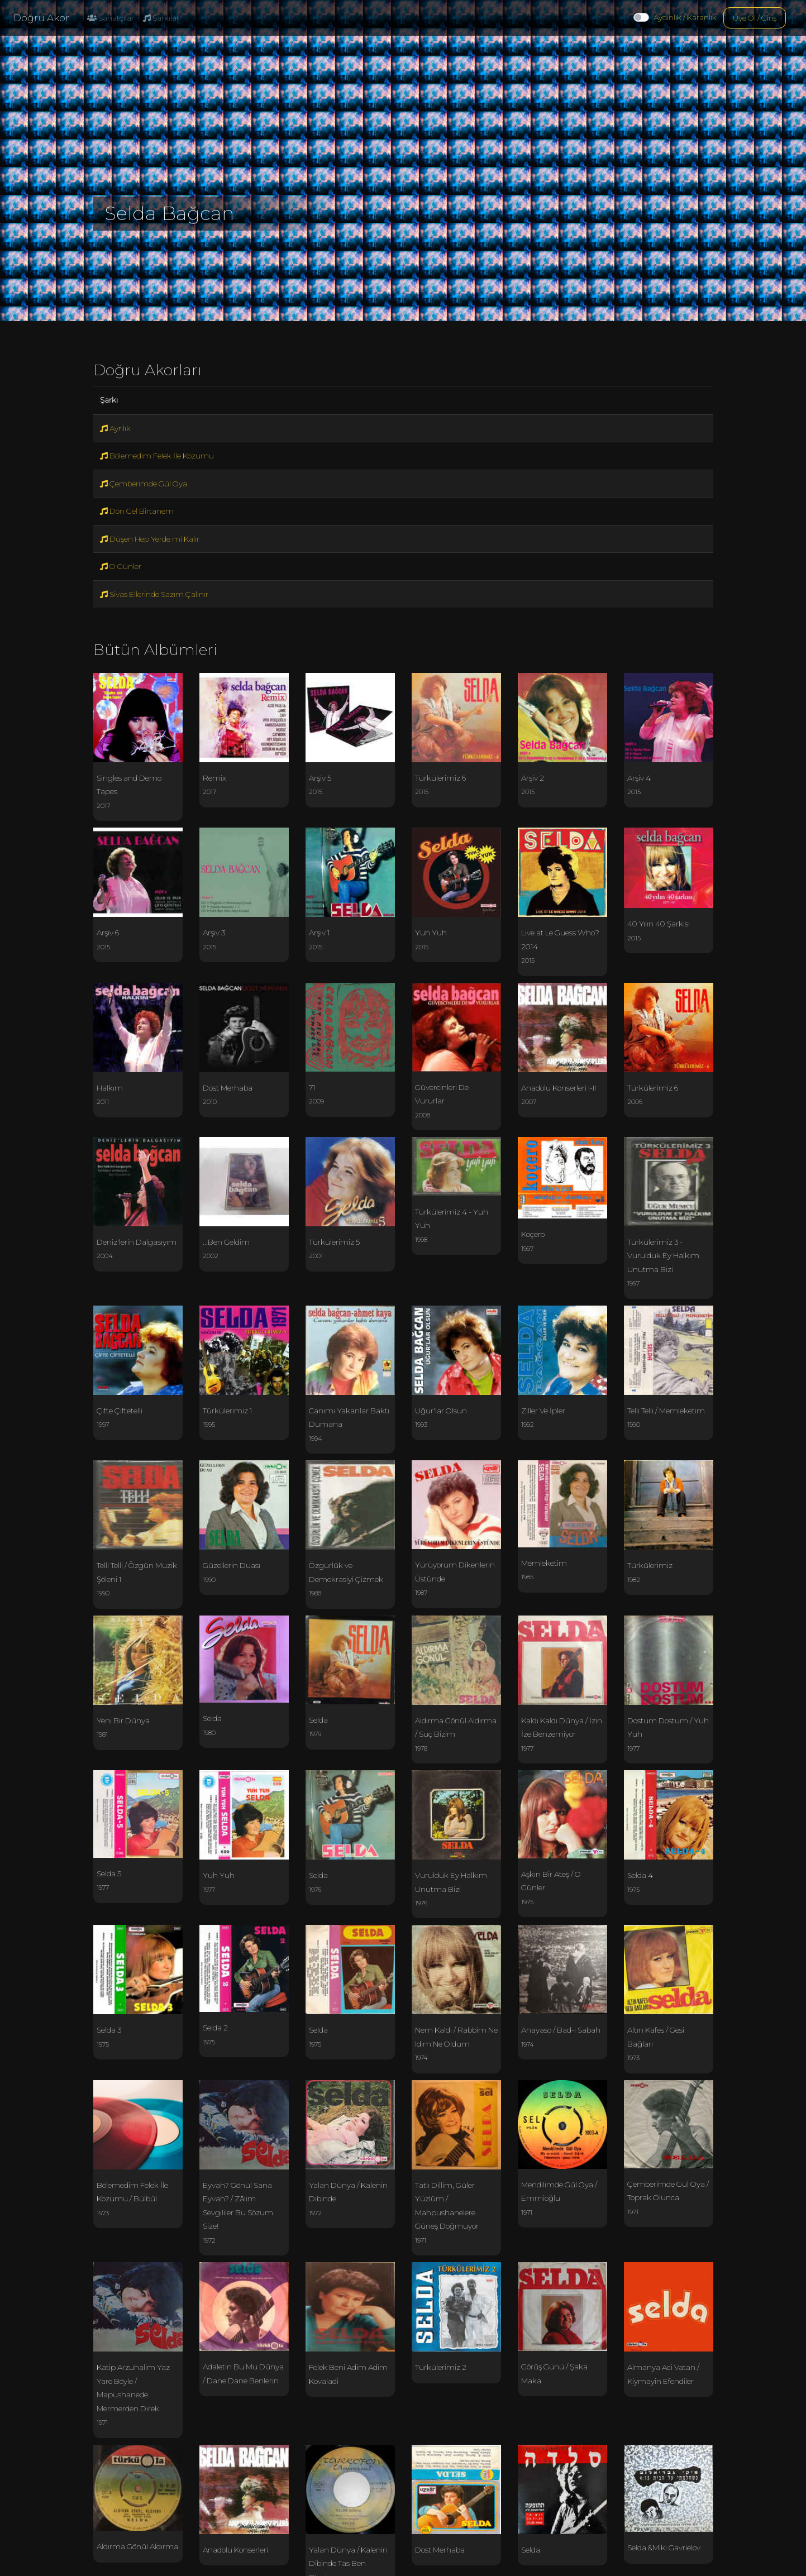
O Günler (120, 566)
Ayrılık (115, 428)
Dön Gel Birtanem (137, 510)
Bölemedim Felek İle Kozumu (157, 455)
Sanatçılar (110, 17)
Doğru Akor (41, 17)
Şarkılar (161, 17)
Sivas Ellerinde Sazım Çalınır (154, 594)
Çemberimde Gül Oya (143, 483)
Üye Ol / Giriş (754, 17)
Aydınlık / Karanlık (685, 17)
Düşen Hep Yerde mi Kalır (149, 538)
